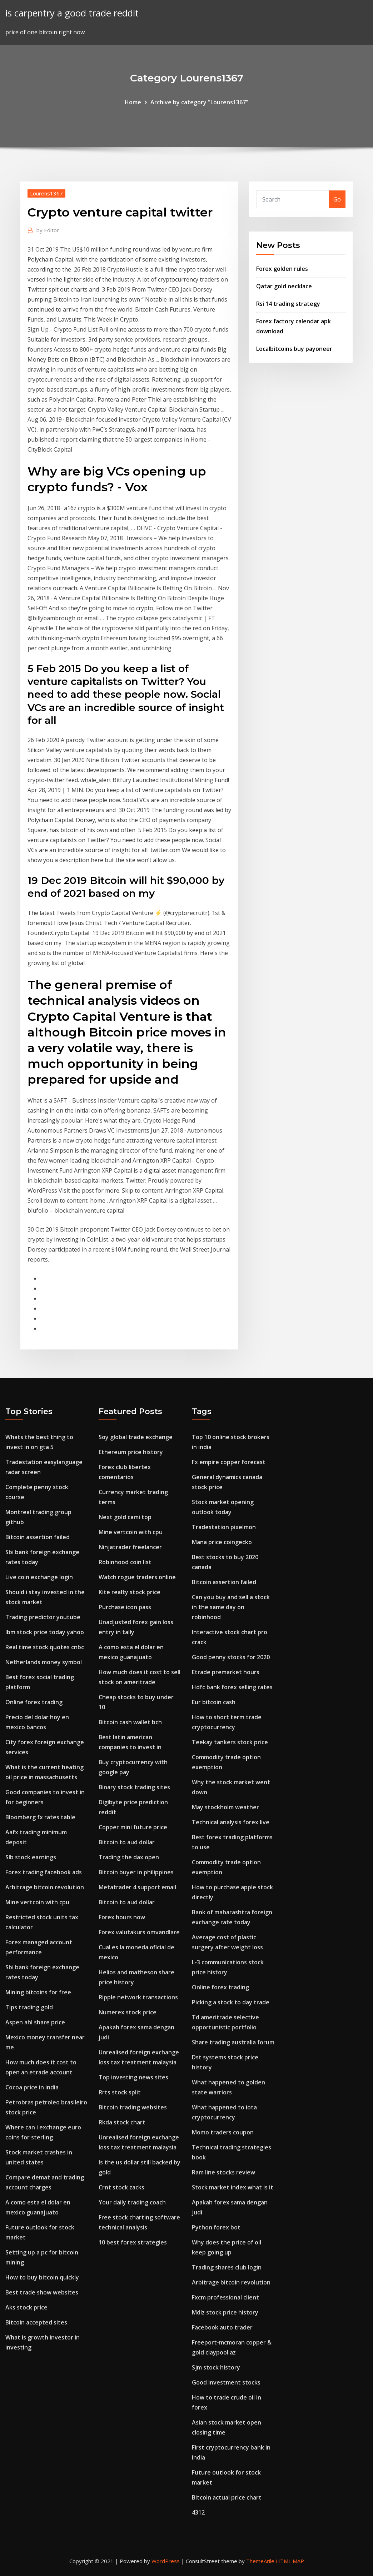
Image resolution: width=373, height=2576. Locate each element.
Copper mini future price (133, 1827)
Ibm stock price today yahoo (44, 1632)
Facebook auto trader (222, 2327)
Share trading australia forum (233, 2042)
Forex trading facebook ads (43, 1872)
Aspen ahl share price (35, 2022)
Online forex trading (34, 1702)
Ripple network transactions (138, 1997)
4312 (198, 2512)
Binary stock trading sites (134, 1787)
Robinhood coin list (125, 1562)
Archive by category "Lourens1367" (199, 102)
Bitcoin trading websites (133, 2107)
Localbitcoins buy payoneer (294, 349)
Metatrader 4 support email (137, 1887)
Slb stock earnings (30, 1857)
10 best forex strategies (133, 2242)
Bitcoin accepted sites (36, 2322)
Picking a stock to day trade (230, 2002)
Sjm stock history (216, 2367)
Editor (47, 230)
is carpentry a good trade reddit (72, 13)
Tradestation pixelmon (224, 1527)
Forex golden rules (282, 269)
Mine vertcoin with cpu (37, 1902)
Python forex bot (216, 2227)
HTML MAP (290, 2561)
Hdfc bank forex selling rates (232, 1687)
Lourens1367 (46, 193)
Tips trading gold (29, 2007)
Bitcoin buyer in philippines (136, 1872)
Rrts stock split (120, 2092)
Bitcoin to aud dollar (127, 1842)
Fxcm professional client (225, 2297)
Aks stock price (26, 2307)
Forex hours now (122, 1917)
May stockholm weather (225, 1807)
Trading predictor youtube (42, 1617)
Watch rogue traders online (137, 1577)
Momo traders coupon (223, 2132)
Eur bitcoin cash (213, 1702)
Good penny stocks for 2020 (231, 1657)
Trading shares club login (227, 2267)
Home (133, 102)
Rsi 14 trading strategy (288, 304)
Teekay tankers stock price (230, 1742)
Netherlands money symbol (43, 1662)
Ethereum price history (131, 1452)
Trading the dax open (129, 1857)
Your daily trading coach (132, 2202)
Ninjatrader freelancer (130, 1547)
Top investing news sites (133, 2077)
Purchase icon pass (125, 1607)
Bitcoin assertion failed (37, 1537)
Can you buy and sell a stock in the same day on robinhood (231, 1607)
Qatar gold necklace (284, 286)
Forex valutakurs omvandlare (139, 1932)
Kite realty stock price (129, 1592)
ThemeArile (260, 2561)
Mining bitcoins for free (38, 1992)
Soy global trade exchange (136, 1437)
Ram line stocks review (223, 2172)
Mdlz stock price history (225, 2312)
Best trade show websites (41, 2292)
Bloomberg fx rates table (40, 1817)
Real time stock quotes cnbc (44, 1647)
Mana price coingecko (222, 1542)
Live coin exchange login (39, 1577)
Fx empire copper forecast (228, 1462)
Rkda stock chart (122, 2122)
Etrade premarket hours (225, 1672)
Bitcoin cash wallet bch (130, 1722)
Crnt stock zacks (121, 2187)
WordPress (165, 2561)
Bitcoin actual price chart (227, 2497)
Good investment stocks (226, 2382)
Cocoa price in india (32, 2087)
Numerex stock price (127, 2012)
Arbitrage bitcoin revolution (44, 1887)
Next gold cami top (125, 1517)
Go (337, 199)
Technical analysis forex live (230, 1822)
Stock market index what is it (232, 2187)
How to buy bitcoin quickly (42, 2277)
